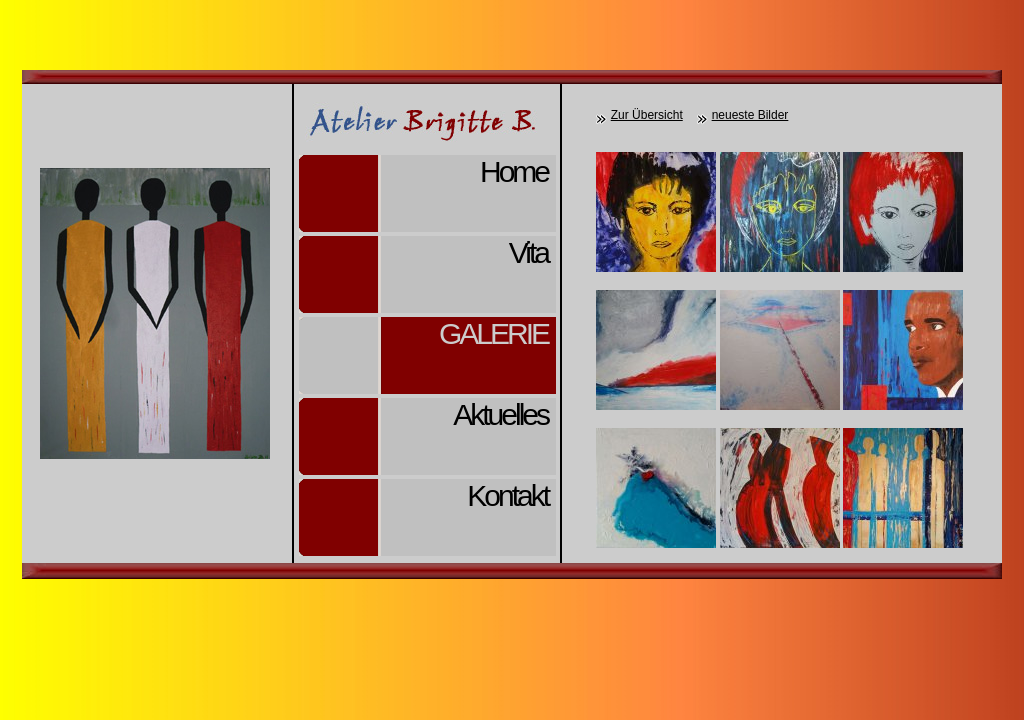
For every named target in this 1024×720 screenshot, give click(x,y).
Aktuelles (500, 414)
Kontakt (507, 495)
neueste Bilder (750, 115)
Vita (528, 252)
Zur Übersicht (647, 115)
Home (514, 171)
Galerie (493, 333)
